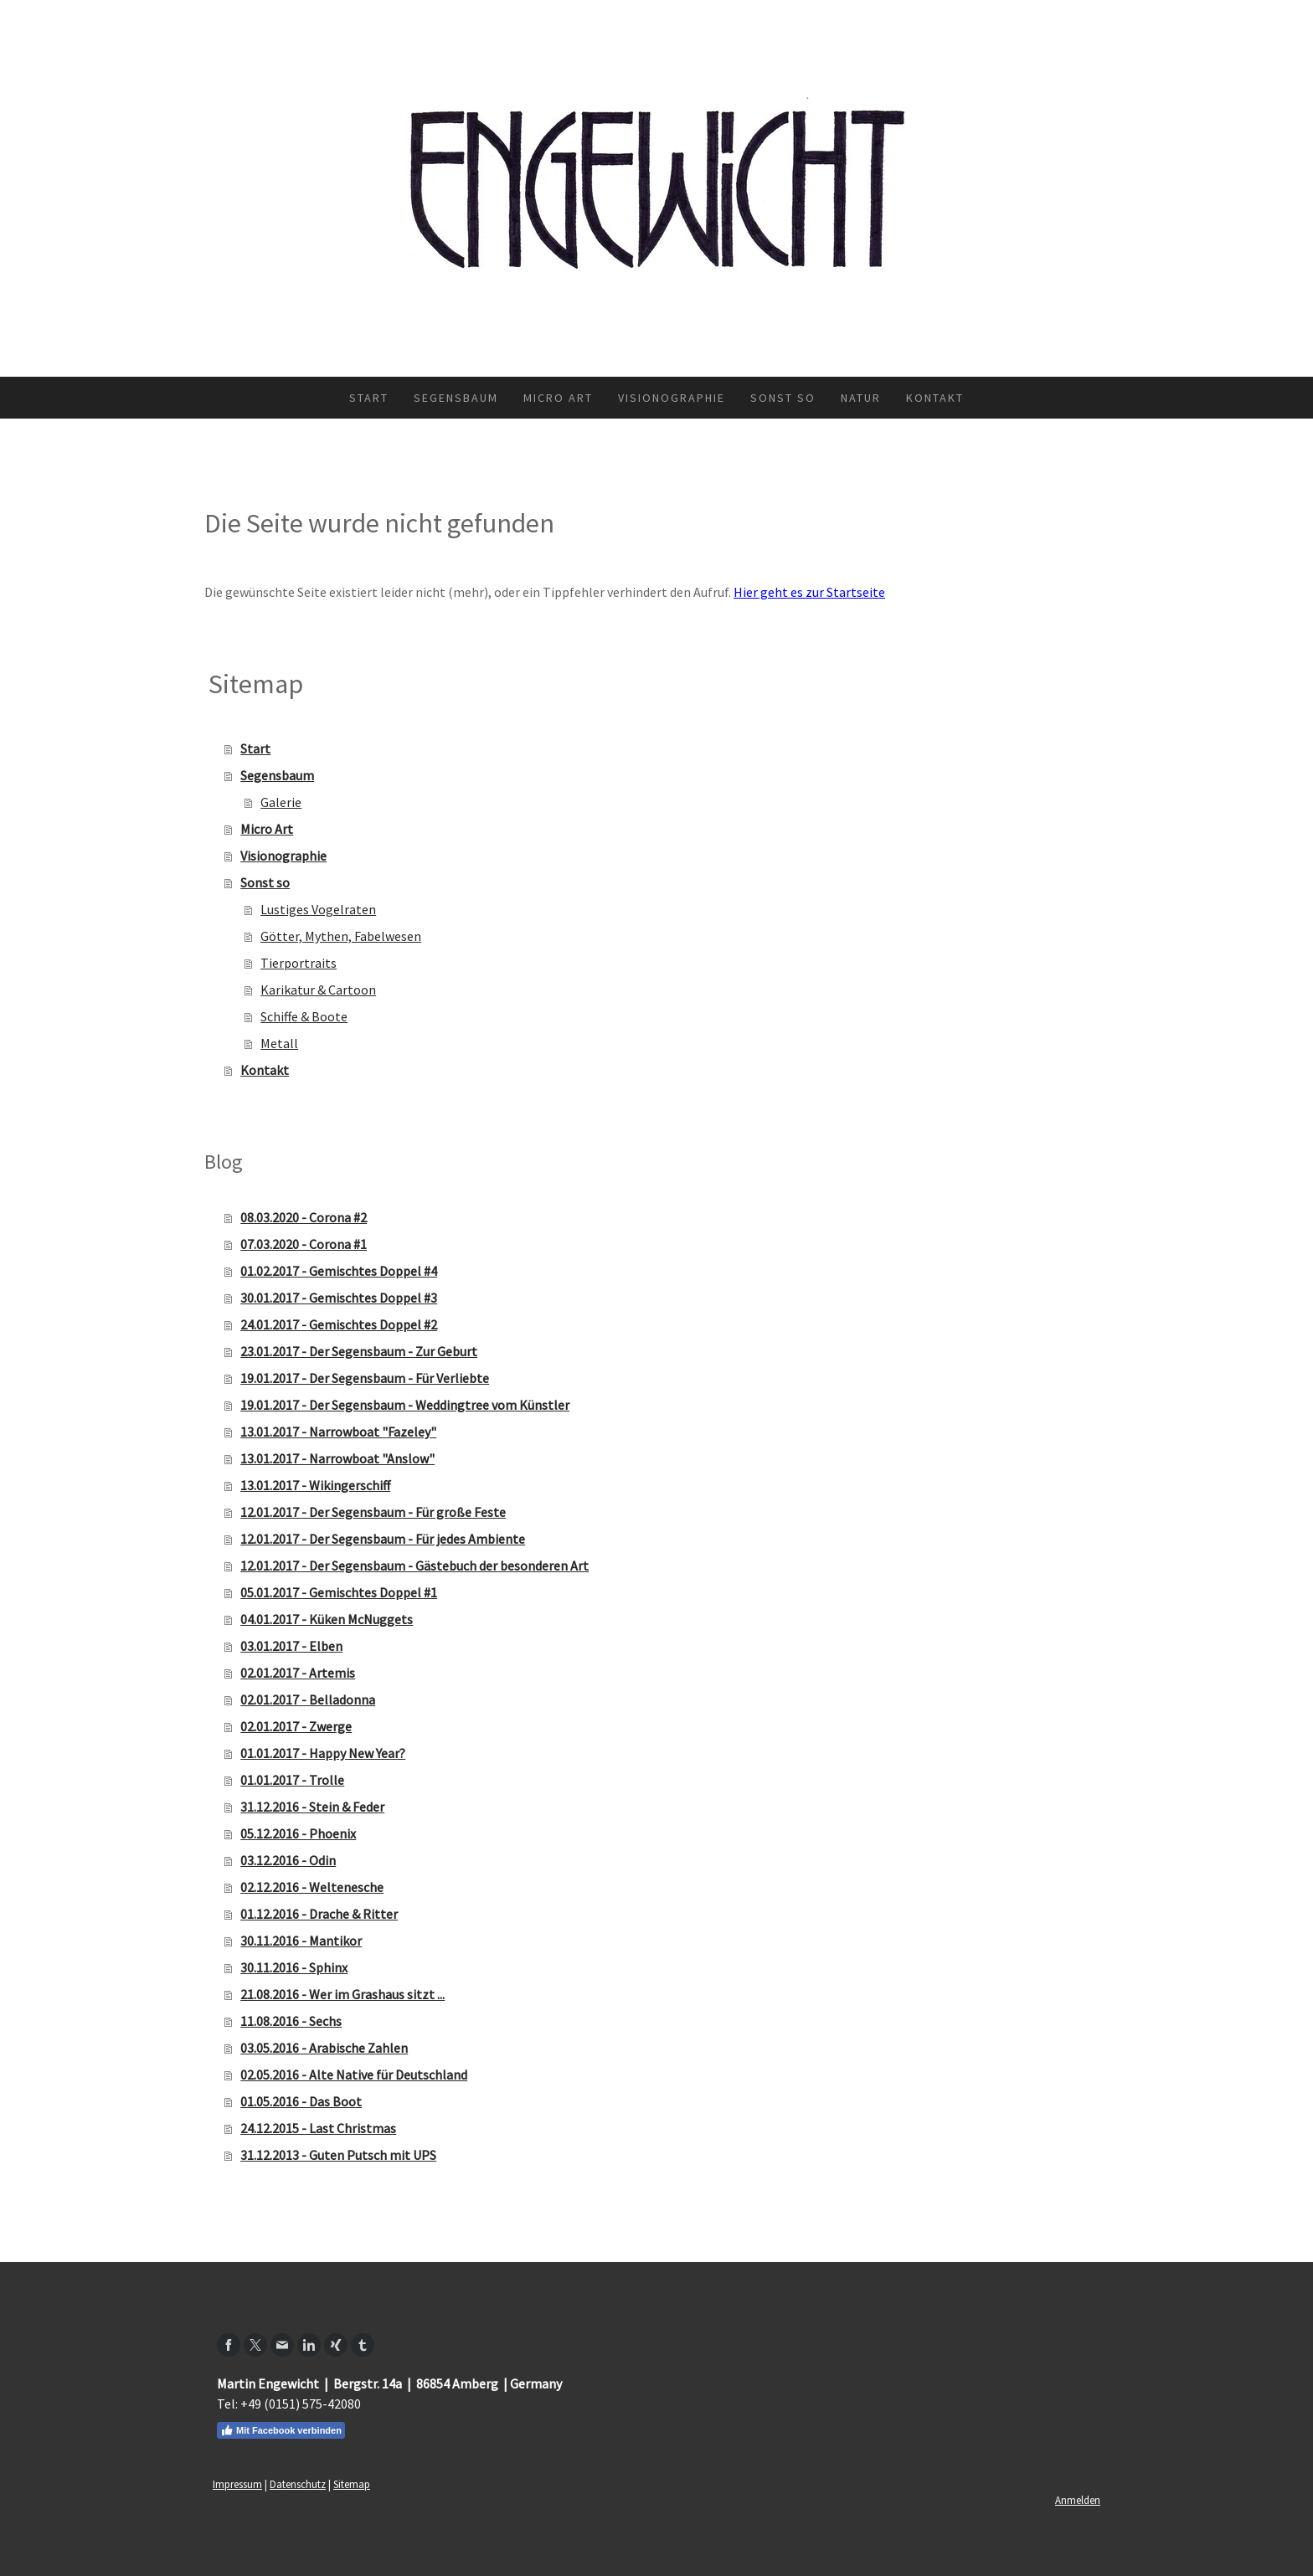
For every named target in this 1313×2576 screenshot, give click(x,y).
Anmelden (1077, 2500)
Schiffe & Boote (304, 1016)
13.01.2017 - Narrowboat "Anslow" (337, 1458)
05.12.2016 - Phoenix (298, 1833)
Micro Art (558, 397)
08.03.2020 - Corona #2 (303, 1217)
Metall (279, 1043)
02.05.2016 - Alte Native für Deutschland (353, 2074)
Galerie (280, 802)
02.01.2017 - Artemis (297, 1672)
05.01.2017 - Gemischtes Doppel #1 (338, 1592)
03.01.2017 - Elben (291, 1646)
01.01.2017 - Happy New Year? (322, 1753)
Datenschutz (298, 2484)
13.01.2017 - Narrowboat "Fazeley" (338, 1431)
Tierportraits (298, 962)
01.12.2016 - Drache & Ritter (319, 1913)
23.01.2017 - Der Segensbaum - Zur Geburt (358, 1351)
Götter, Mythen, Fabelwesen (340, 936)
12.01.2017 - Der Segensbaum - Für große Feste (373, 1512)
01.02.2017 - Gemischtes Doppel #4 (338, 1270)
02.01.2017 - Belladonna (307, 1699)
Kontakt (935, 397)
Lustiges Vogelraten (318, 909)
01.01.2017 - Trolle (292, 1779)
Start (369, 397)
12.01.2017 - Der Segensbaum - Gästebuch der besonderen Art (414, 1565)
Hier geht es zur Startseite (809, 592)
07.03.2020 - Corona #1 (303, 1244)
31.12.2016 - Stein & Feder (312, 1806)
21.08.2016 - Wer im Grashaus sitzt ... (342, 1994)
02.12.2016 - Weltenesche (312, 1887)
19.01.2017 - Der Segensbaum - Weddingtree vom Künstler (404, 1404)
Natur (861, 397)
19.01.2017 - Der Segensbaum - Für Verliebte (364, 1378)
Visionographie (671, 397)
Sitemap (351, 2484)
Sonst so (783, 397)
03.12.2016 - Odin (288, 1860)
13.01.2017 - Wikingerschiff (315, 1485)
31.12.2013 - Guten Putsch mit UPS (338, 2155)
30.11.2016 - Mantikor (301, 1940)
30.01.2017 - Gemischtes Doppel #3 (338, 1297)
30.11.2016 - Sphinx (294, 1967)
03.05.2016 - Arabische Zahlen (324, 2047)
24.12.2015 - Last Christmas (318, 2128)
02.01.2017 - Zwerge (296, 1726)
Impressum (237, 2484)
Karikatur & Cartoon (318, 989)
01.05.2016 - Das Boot (301, 2101)
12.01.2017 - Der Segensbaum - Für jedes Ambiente (382, 1538)
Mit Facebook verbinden (281, 2430)
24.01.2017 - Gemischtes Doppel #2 (338, 1324)
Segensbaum (456, 397)
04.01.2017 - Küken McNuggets (326, 1619)
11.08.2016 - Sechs (291, 2021)
